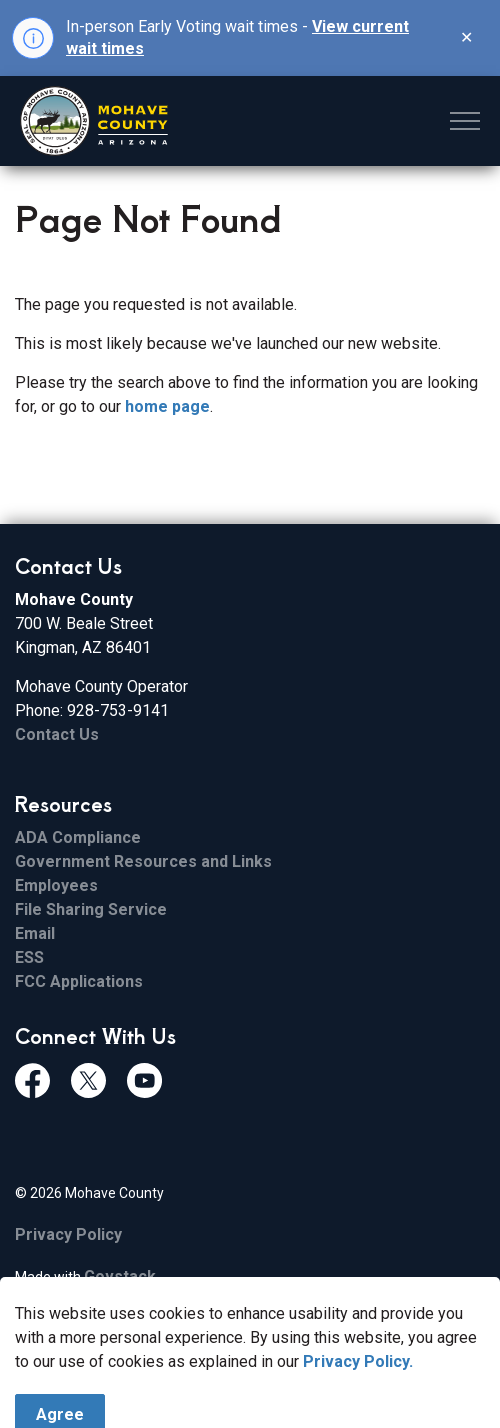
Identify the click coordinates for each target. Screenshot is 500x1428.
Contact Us (57, 734)
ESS (29, 957)
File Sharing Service (91, 909)
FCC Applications (79, 981)
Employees (56, 885)
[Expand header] (465, 121)
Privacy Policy (68, 1234)
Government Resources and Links (143, 861)
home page (167, 406)
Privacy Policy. (358, 1413)
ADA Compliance (78, 837)
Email (35, 933)
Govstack (120, 1276)
